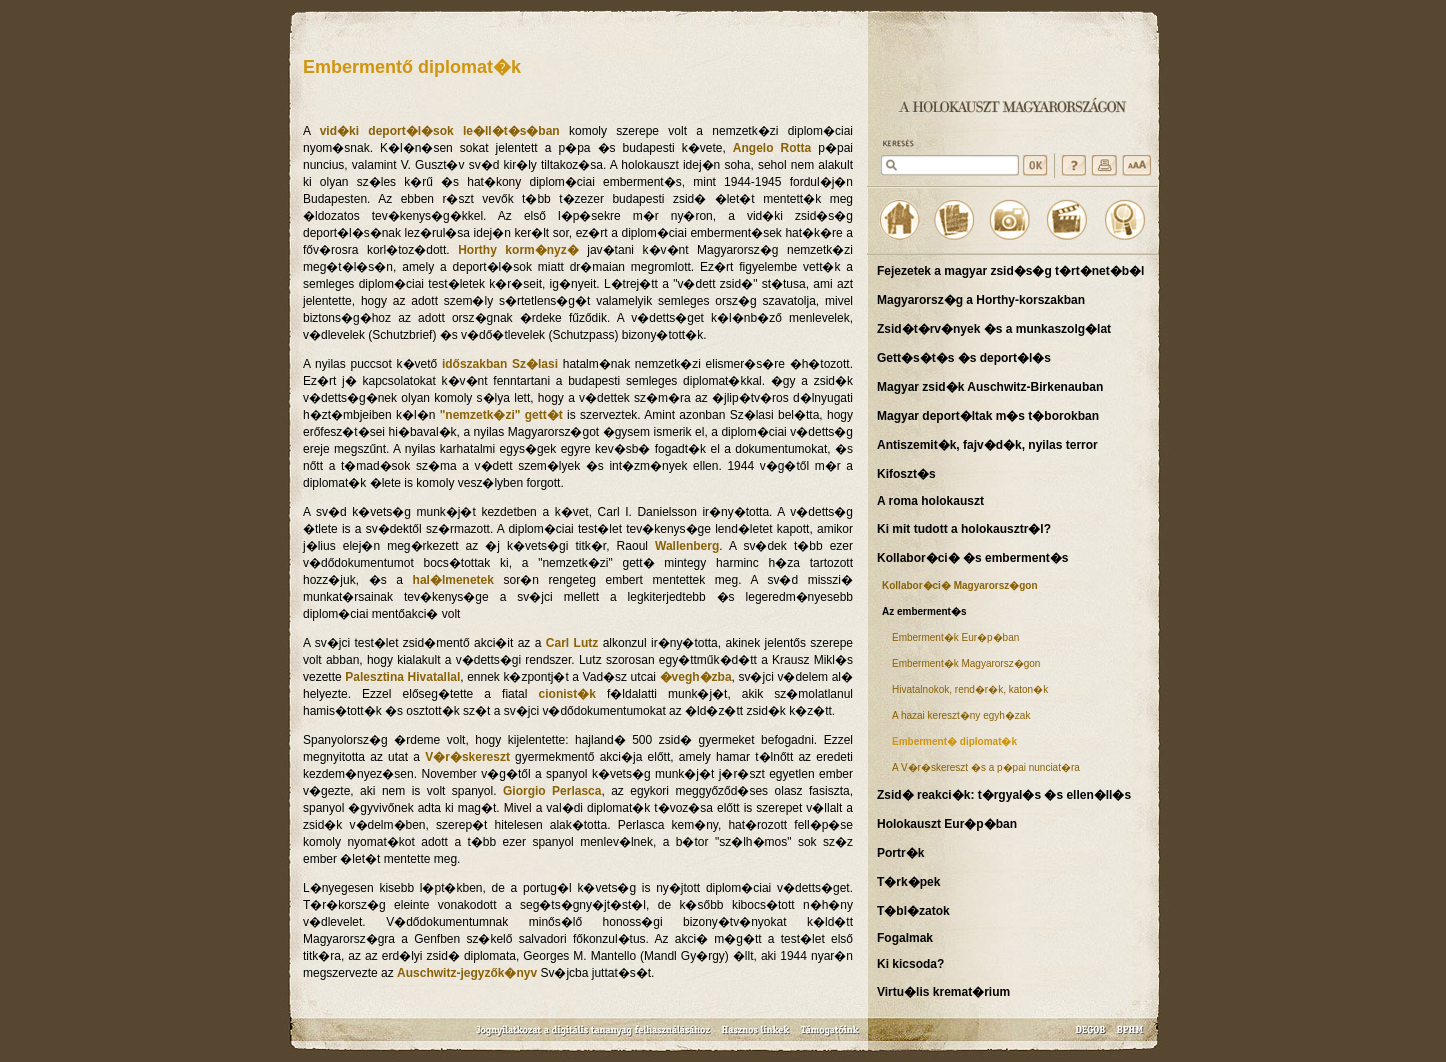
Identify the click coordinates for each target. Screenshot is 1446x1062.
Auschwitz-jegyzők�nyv (467, 973)
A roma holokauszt (930, 501)
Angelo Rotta (772, 148)
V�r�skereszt (467, 757)
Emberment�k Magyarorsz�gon (966, 663)
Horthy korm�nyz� (518, 250)
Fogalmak (905, 938)
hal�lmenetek (453, 580)
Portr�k (900, 853)
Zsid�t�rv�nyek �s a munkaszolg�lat (994, 329)
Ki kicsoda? (910, 964)
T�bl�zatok (913, 911)
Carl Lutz (572, 643)
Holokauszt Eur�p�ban (947, 824)
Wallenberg (687, 546)
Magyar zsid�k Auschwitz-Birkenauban (990, 387)
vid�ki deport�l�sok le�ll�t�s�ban (440, 131)
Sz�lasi (535, 364)
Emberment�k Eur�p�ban (955, 637)
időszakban (474, 364)
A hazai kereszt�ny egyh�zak (961, 715)
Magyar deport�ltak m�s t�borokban (988, 416)
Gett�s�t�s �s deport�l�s (964, 358)
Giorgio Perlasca (552, 791)
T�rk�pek (908, 882)
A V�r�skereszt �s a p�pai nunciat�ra (986, 767)
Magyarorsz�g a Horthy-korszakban (981, 300)
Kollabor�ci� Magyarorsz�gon (960, 585)
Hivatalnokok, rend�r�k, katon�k (970, 689)
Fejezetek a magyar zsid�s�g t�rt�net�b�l (1010, 271)
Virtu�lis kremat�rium (943, 992)
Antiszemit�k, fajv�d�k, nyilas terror (987, 445)
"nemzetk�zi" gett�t (501, 415)
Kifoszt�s (906, 474)
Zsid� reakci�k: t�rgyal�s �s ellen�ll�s (1004, 795)
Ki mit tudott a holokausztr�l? (964, 529)
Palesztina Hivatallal (402, 677)
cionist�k (567, 694)
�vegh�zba (696, 677)
